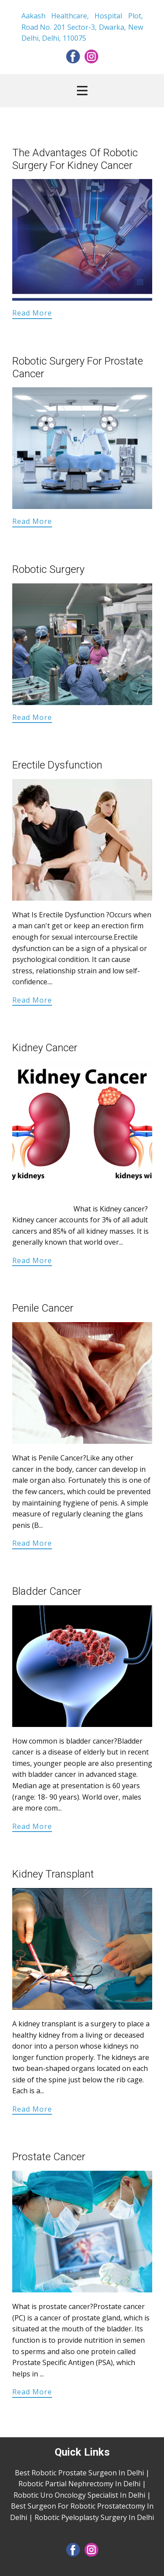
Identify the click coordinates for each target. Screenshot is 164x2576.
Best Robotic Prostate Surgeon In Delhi (79, 2473)
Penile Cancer (42, 1308)
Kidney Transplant (53, 1874)
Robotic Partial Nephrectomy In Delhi (79, 2483)
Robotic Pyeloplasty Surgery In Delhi (94, 2517)
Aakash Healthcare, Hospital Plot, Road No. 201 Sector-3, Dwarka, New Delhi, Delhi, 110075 (82, 27)
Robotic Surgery (48, 569)
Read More (32, 313)
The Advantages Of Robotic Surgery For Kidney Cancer (75, 159)
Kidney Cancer (44, 1048)
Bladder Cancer (46, 1591)
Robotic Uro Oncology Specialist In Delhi (79, 2495)
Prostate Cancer (48, 2157)
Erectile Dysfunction (57, 765)
